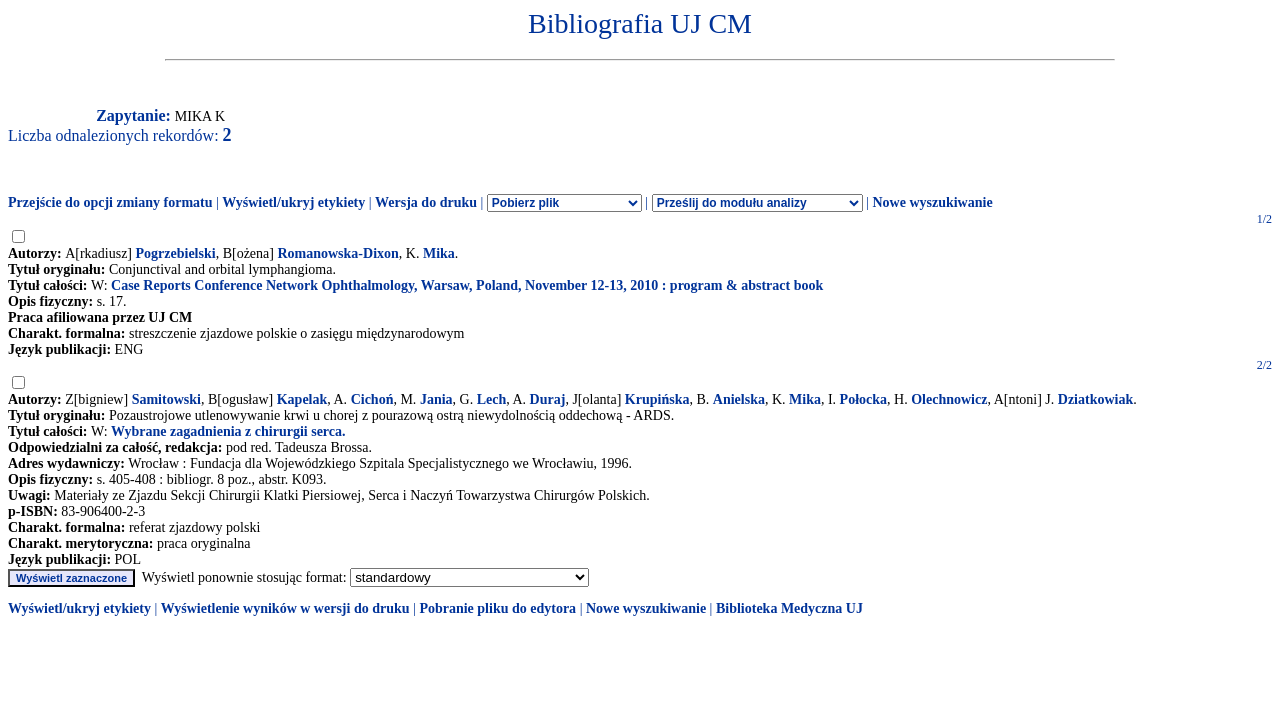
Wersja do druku (426, 202)
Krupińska (657, 399)
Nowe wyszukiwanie (932, 202)
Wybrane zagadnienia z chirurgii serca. (228, 431)
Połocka (863, 399)
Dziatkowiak (1095, 399)
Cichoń (372, 399)
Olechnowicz (949, 399)
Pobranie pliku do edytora (497, 608)
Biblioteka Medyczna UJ (789, 608)
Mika (439, 253)
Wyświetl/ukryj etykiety (293, 202)
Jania (436, 399)
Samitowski (166, 399)
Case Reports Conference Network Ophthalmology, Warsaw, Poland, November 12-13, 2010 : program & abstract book (467, 285)
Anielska (739, 399)
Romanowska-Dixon (337, 253)
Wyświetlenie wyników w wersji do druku (285, 608)
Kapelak (302, 399)
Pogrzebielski (176, 253)
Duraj (548, 399)
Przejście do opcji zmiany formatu (110, 202)
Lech (492, 399)
